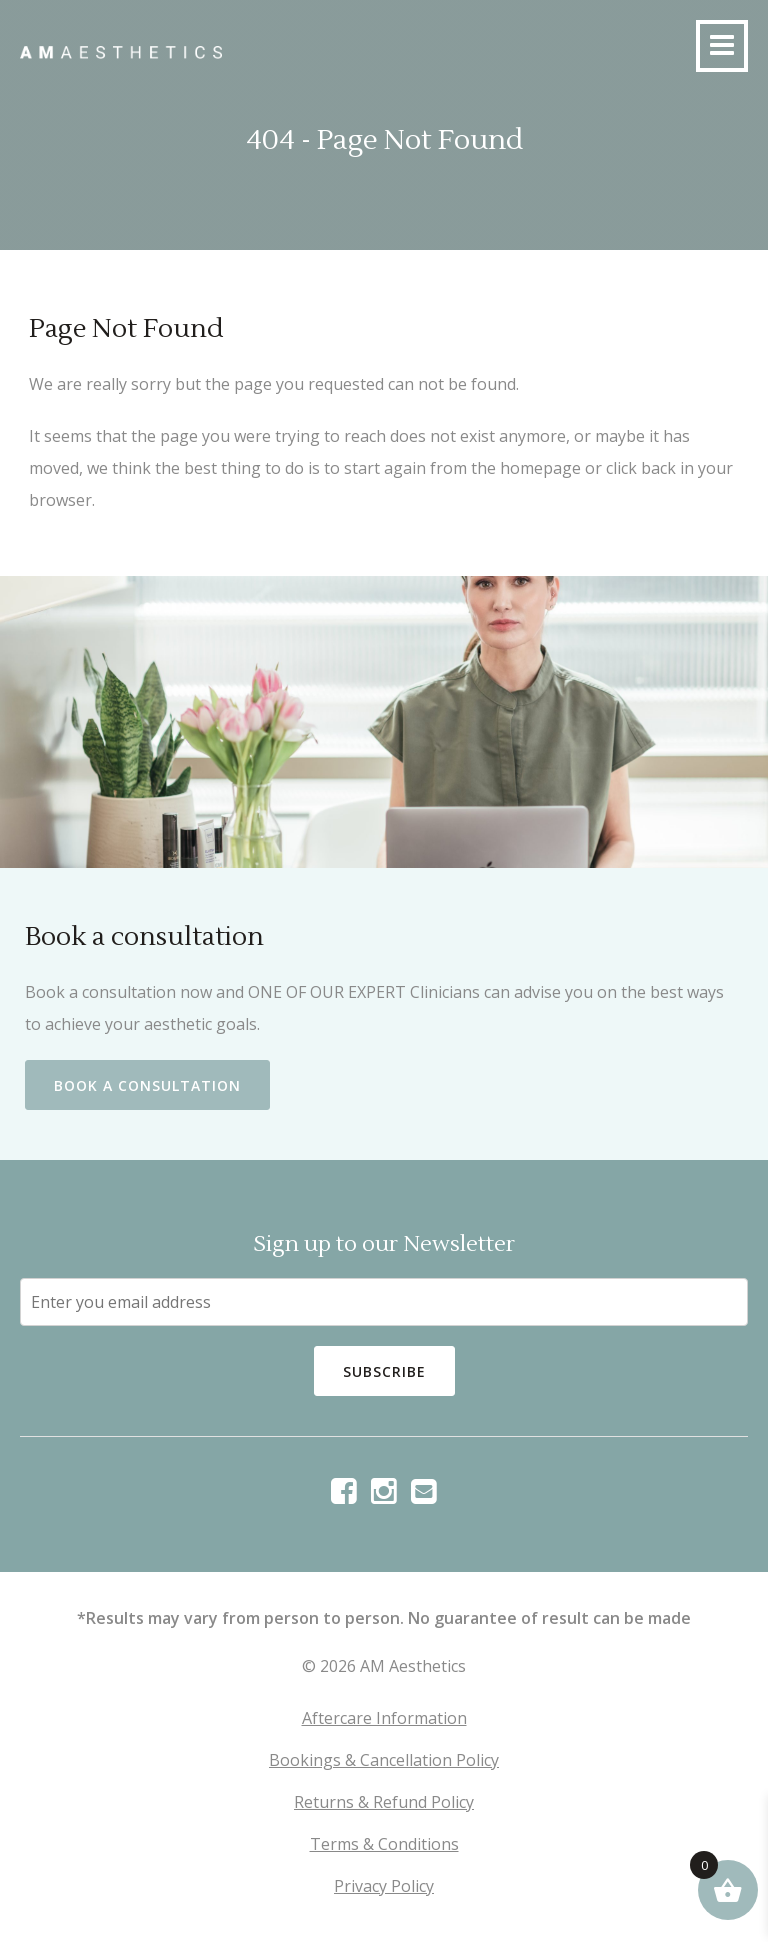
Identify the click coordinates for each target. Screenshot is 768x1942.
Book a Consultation (147, 1085)
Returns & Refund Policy (384, 1802)
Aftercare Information (384, 1718)
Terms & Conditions (384, 1844)
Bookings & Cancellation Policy (384, 1760)
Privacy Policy (384, 1886)
